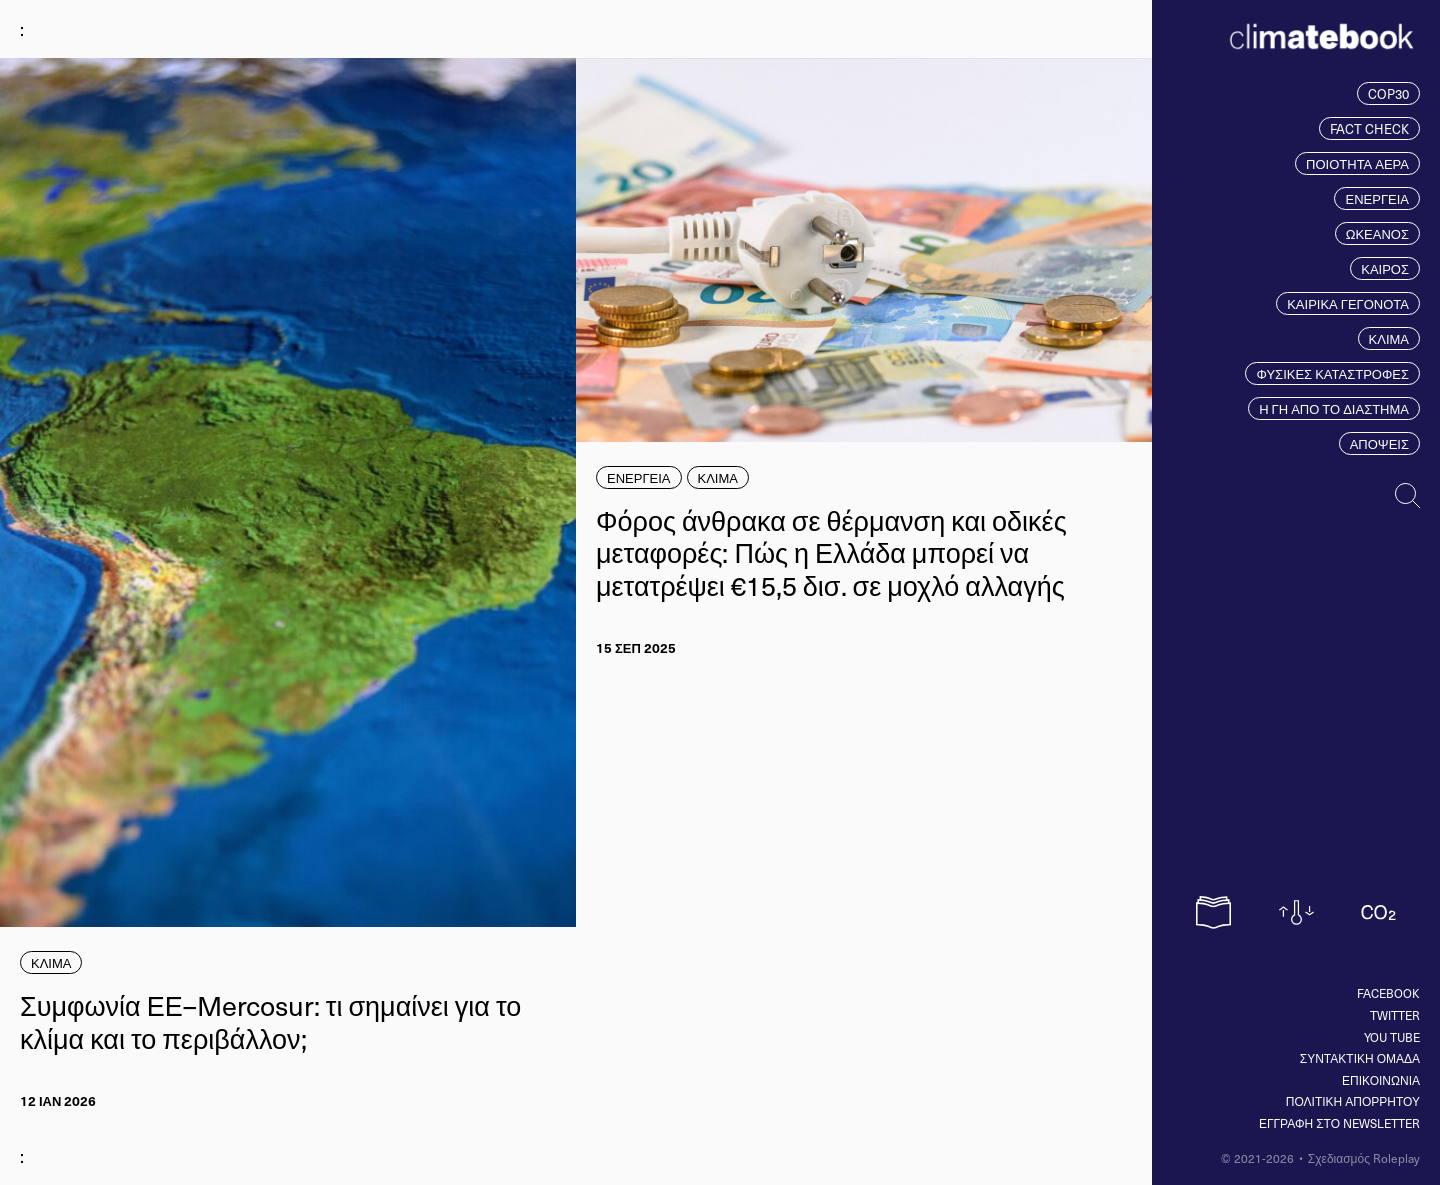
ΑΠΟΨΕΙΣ (1379, 443)
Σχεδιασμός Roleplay (1364, 1158)
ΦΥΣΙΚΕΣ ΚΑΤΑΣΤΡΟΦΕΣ (1332, 373)
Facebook (1388, 993)
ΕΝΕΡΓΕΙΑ (1377, 198)
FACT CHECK (1369, 128)
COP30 (1388, 93)
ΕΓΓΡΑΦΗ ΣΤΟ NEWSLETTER (1339, 1123)
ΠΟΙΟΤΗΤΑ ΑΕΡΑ (1357, 163)
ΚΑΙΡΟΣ (1385, 268)
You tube (1392, 1037)
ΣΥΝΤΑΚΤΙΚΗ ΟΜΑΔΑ (1360, 1058)
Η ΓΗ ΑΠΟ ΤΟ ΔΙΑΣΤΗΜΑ (1334, 408)
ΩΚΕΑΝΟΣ (1377, 233)
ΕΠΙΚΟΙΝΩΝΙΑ (1381, 1080)
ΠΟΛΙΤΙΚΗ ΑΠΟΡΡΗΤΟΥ (1353, 1101)
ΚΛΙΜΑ (1389, 338)
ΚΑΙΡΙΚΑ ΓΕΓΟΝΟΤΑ (1348, 303)
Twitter (1395, 1015)
